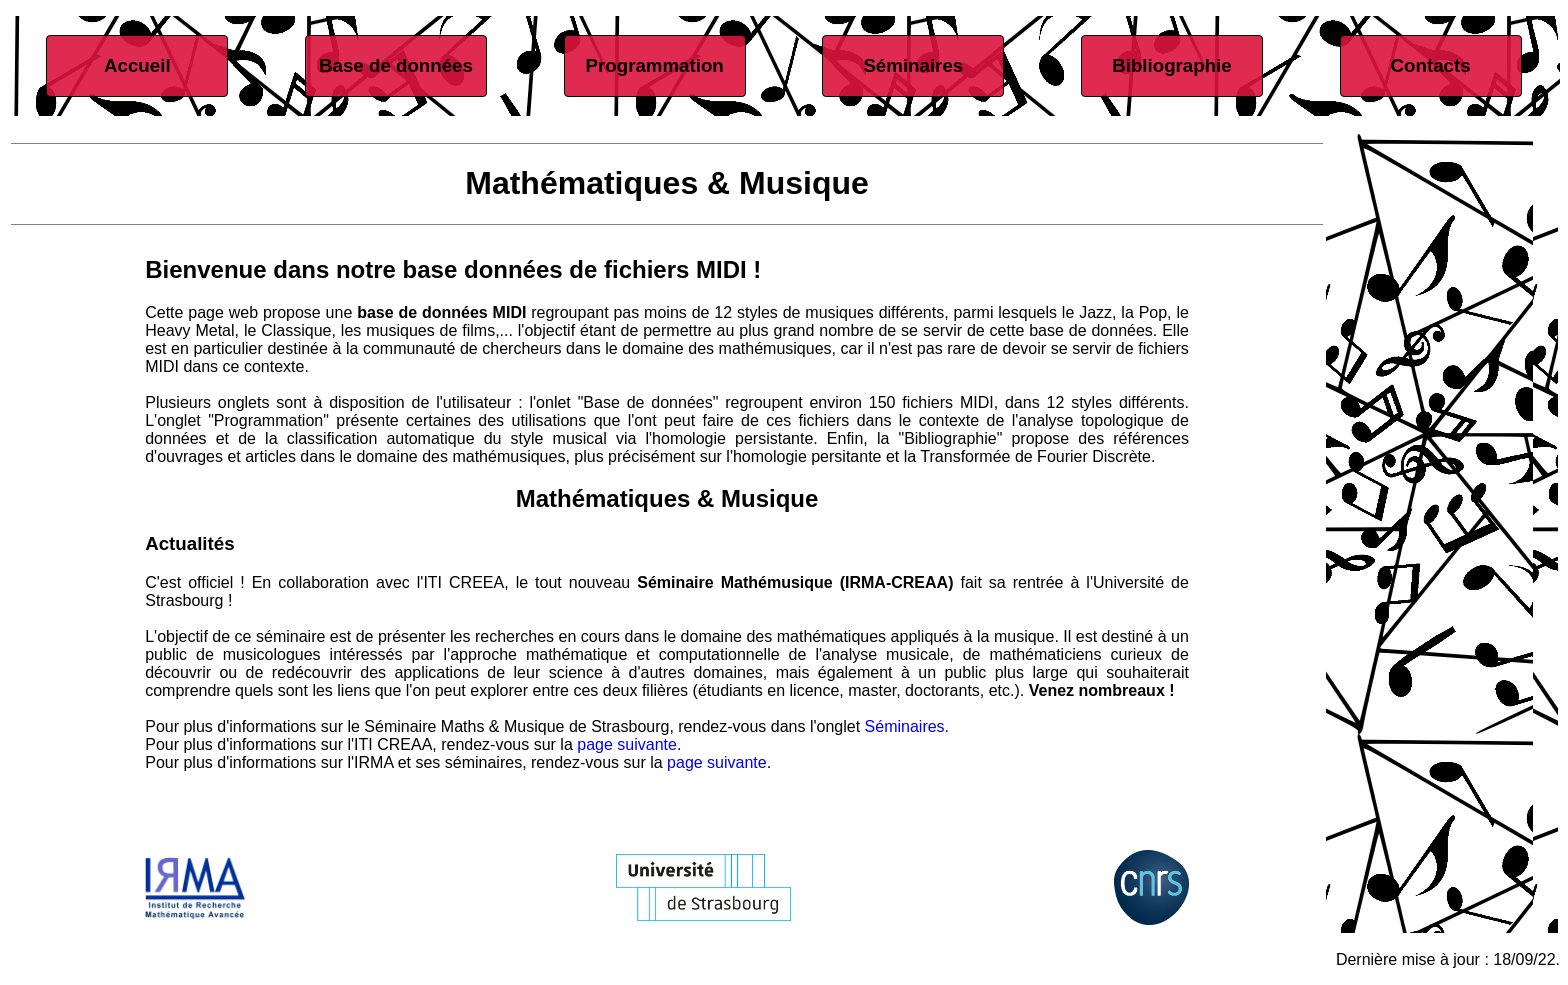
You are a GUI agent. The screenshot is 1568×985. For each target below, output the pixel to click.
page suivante (627, 744)
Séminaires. (907, 726)
